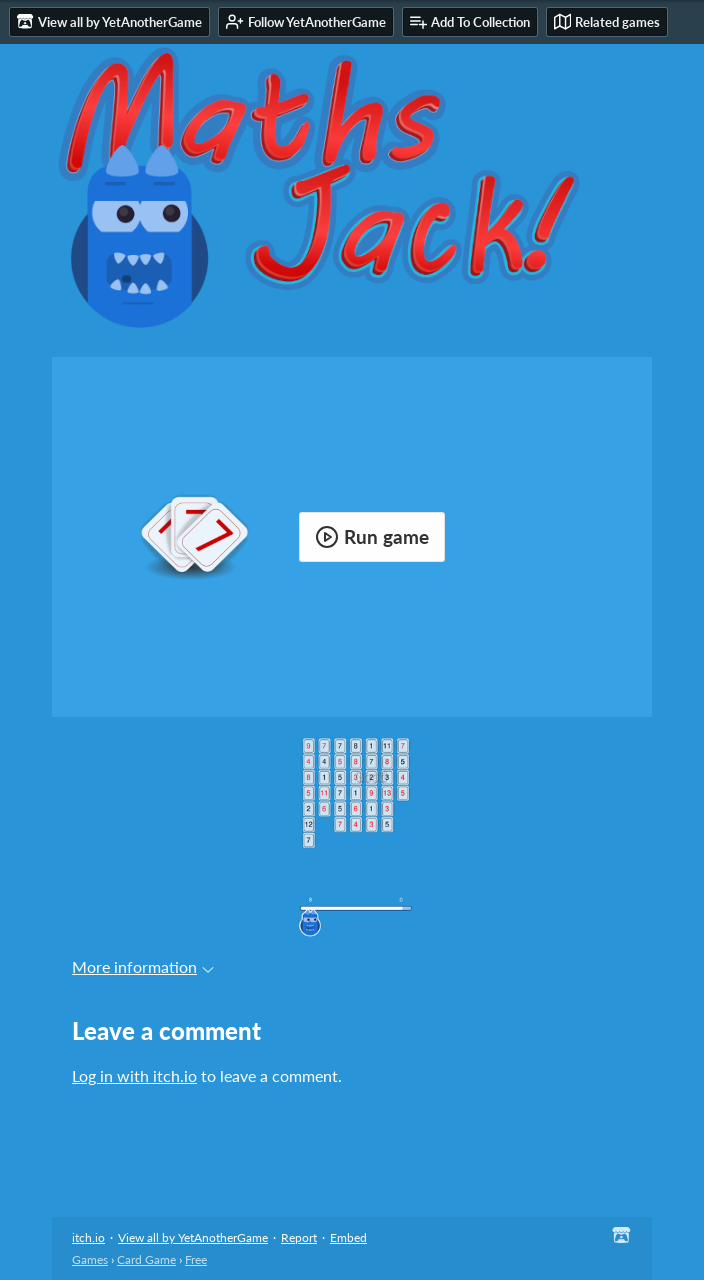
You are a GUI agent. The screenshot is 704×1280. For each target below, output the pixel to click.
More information (143, 966)
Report (299, 1237)
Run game (372, 537)
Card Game (146, 1259)
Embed (348, 1237)
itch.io (88, 1237)
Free (196, 1259)
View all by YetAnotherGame (193, 1237)
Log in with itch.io (134, 1075)
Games (90, 1259)
